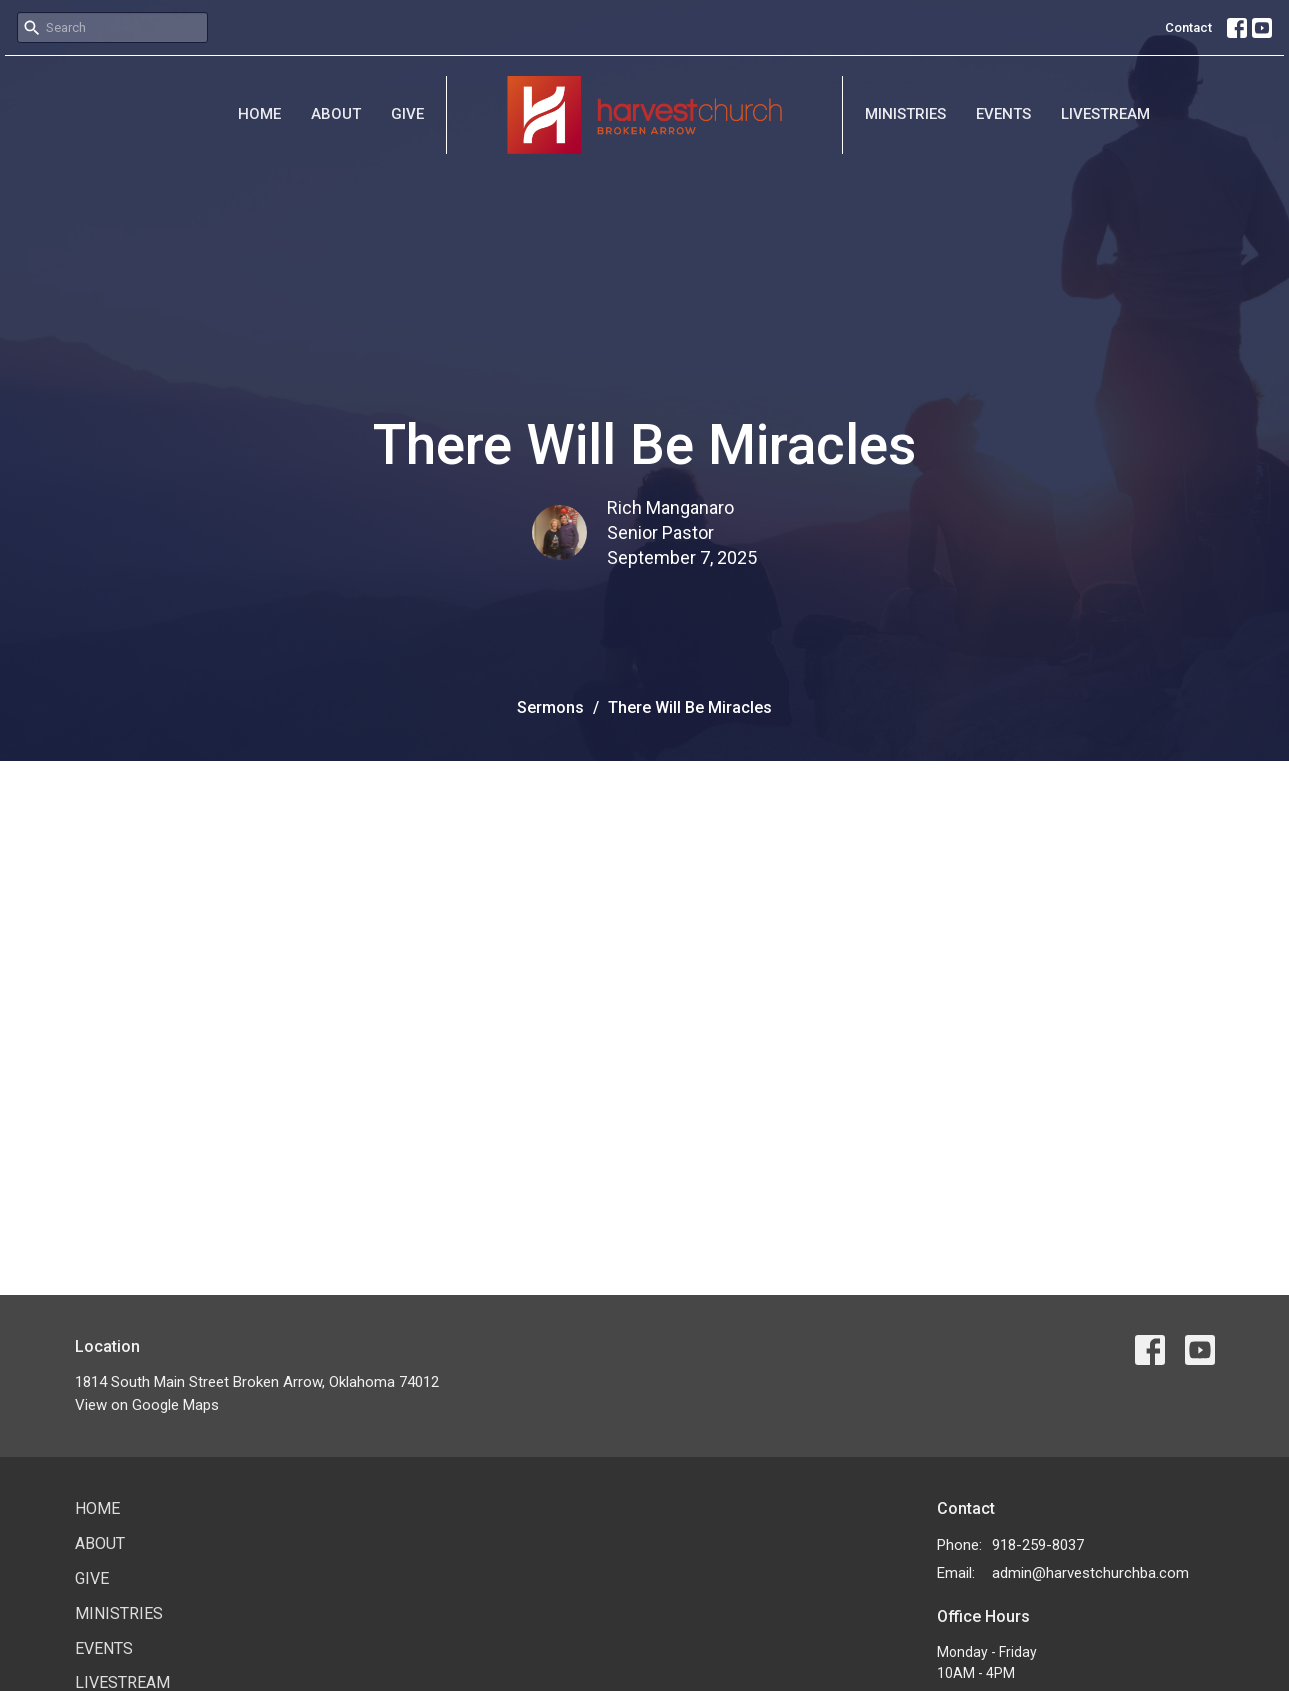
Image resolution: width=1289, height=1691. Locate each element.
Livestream (1105, 114)
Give (407, 114)
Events (1003, 114)
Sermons (550, 707)
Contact (1188, 27)
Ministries (905, 114)
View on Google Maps (147, 1405)
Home (259, 114)
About (336, 114)
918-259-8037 (1038, 1545)
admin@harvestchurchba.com (1090, 1573)
